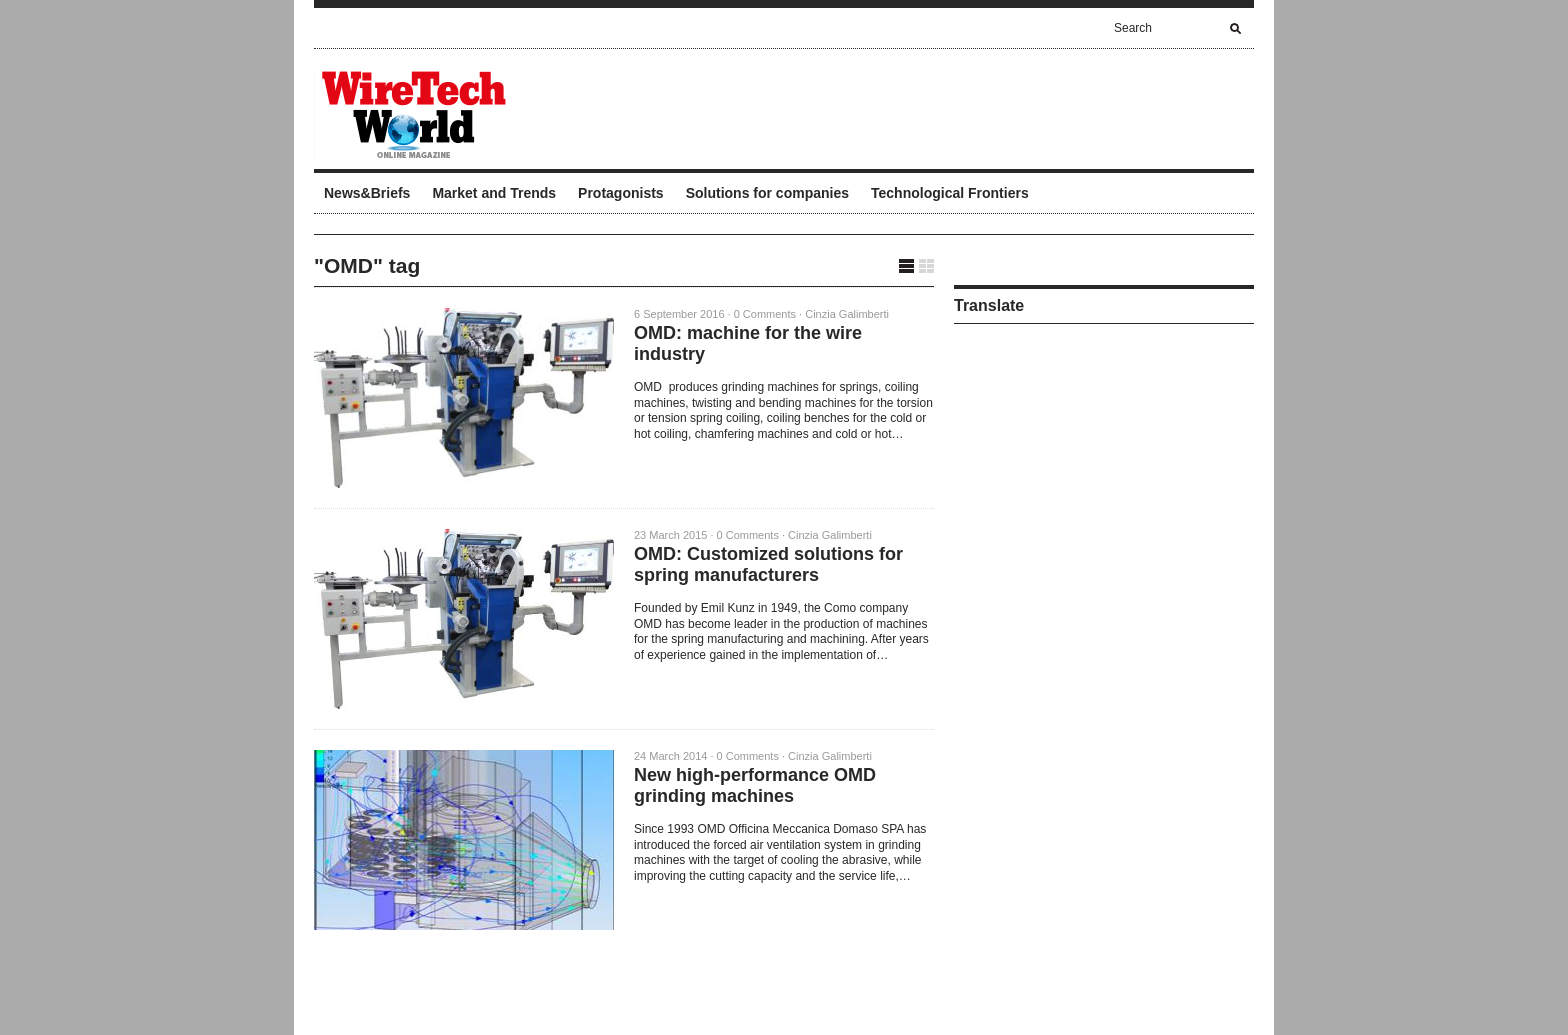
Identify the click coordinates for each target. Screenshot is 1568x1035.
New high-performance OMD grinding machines (755, 785)
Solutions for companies (767, 193)
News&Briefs (367, 193)
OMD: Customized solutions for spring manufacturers (768, 564)
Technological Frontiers (950, 193)
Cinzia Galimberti (847, 314)
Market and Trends (494, 193)
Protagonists (621, 193)
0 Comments (765, 314)
